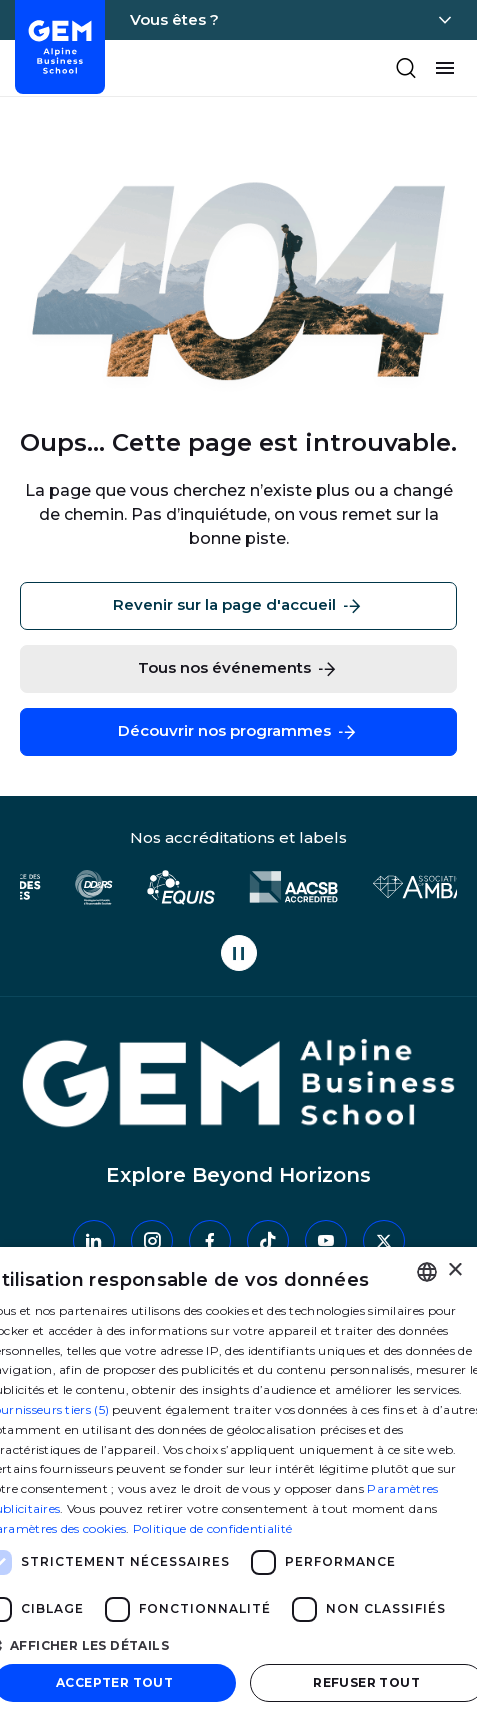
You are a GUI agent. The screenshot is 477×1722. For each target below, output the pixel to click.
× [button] (454, 1270)
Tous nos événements (238, 669)
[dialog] (238, 1484)
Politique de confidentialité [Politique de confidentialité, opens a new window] (212, 1528)
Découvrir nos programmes (238, 732)
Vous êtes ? (174, 19)
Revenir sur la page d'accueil (238, 606)
